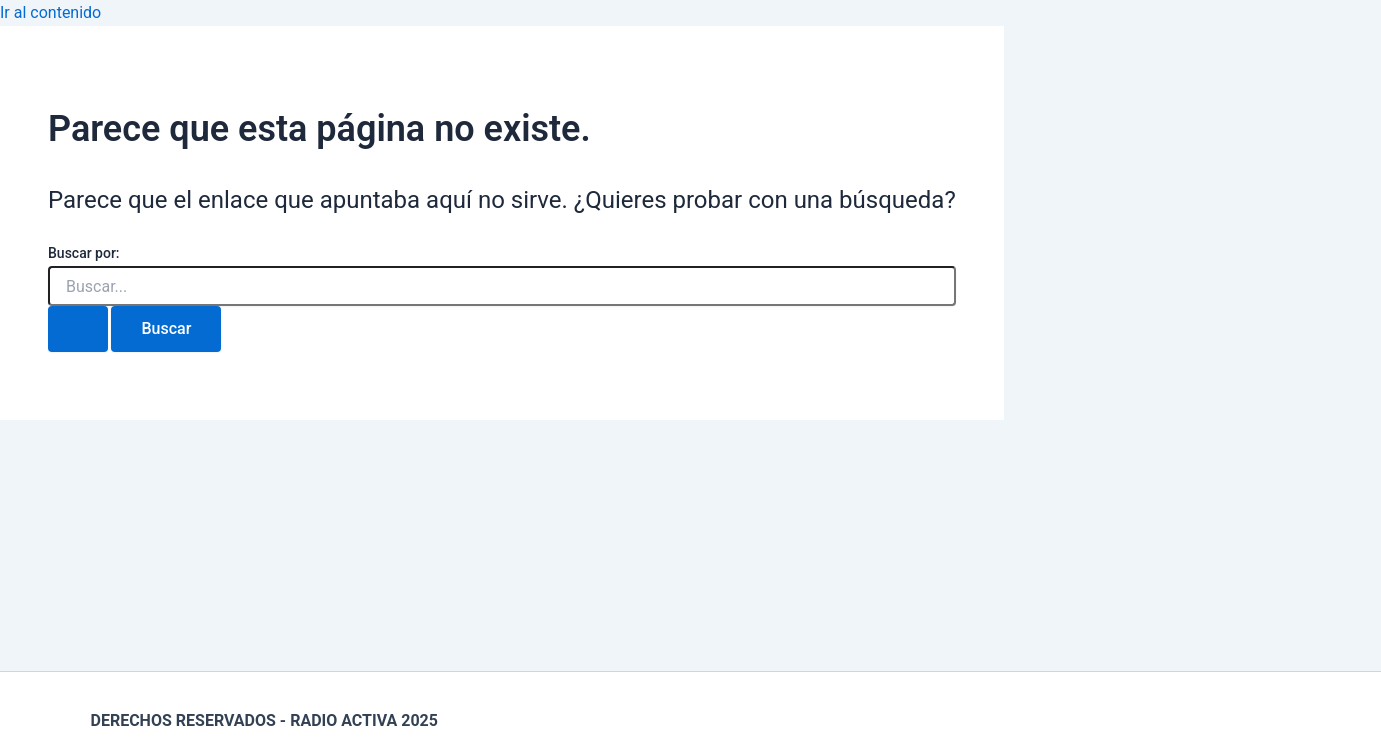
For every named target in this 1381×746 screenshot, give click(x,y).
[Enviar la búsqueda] (78, 329)
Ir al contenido (50, 12)
